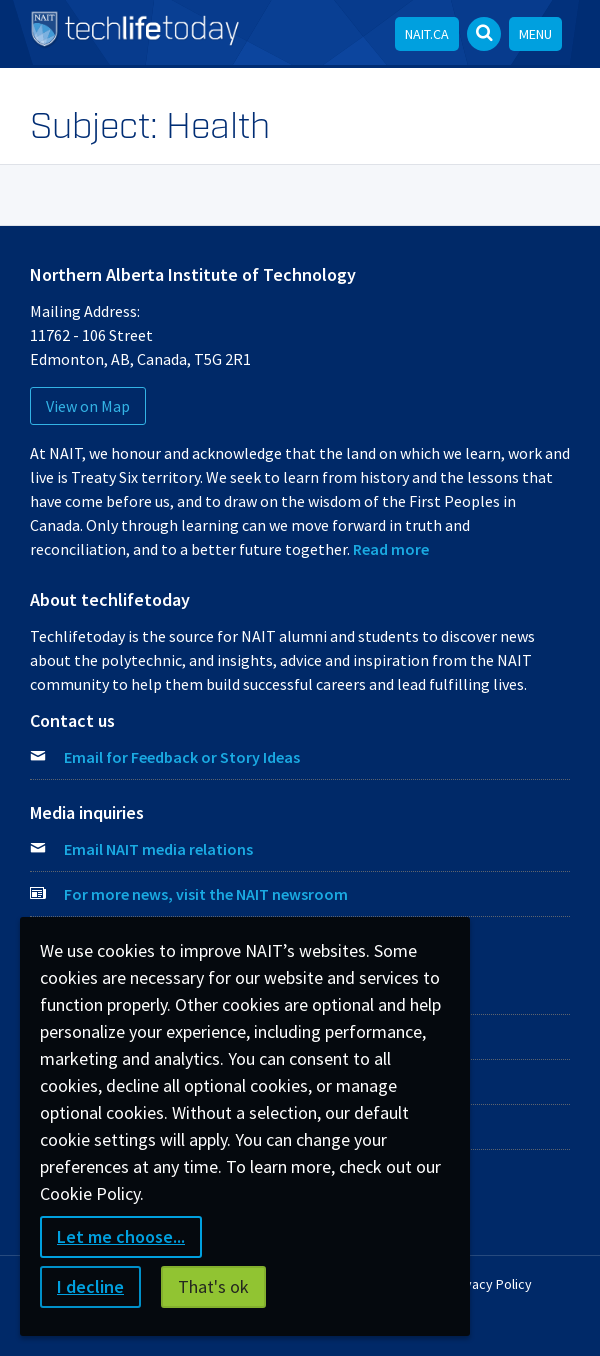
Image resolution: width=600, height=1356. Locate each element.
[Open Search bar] (484, 34)
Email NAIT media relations (158, 849)
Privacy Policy (490, 1284)
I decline (90, 1286)
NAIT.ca (427, 34)
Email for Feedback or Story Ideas (182, 757)
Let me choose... (121, 1236)
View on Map (88, 406)
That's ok (213, 1286)
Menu (535, 34)
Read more (391, 549)
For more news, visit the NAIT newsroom (206, 894)
